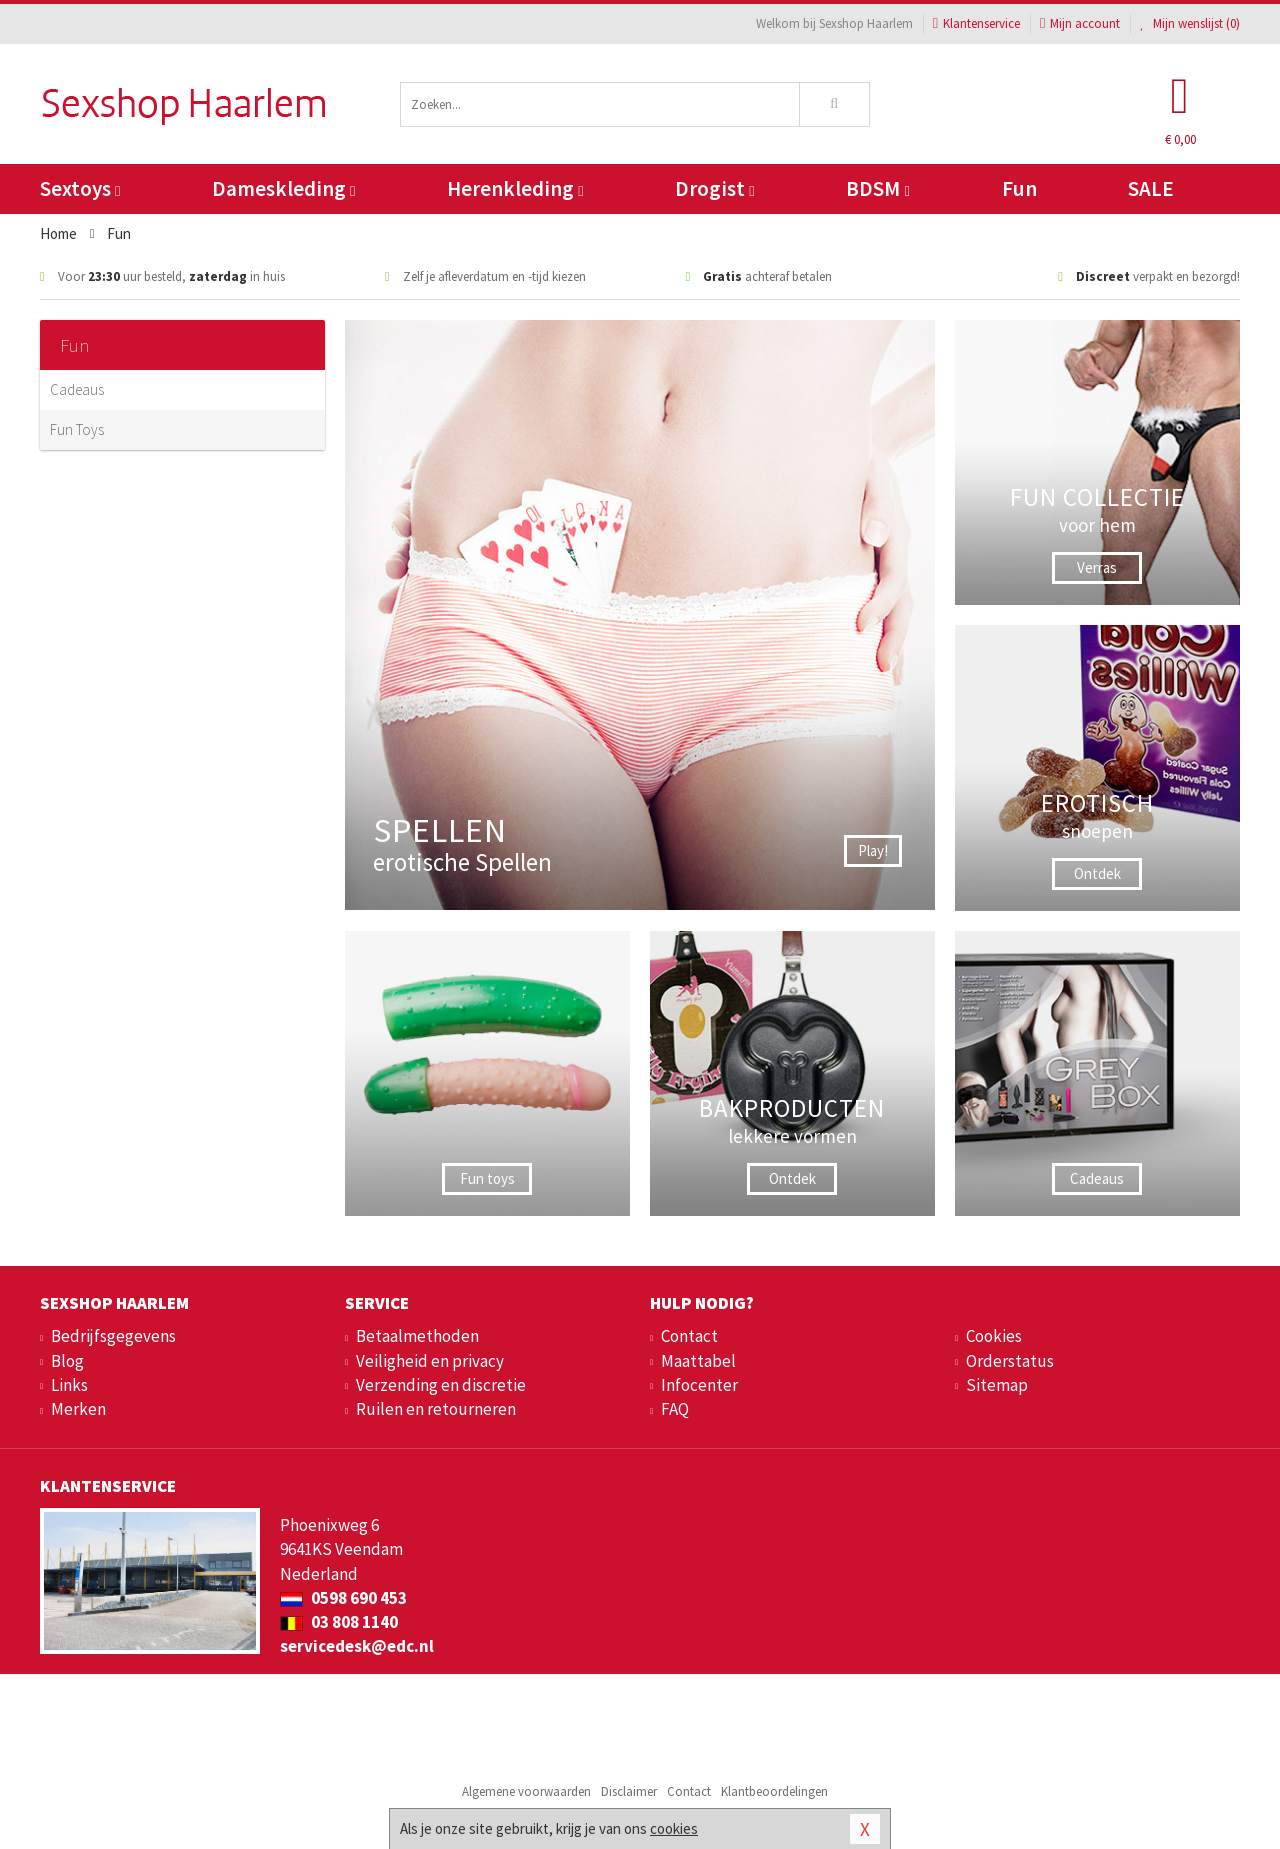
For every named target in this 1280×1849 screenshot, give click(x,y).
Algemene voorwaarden (526, 1791)
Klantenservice (976, 23)
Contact (689, 1336)
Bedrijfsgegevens (113, 1336)
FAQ (675, 1409)
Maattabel (698, 1361)
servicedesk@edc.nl (357, 1646)
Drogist (714, 188)
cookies (674, 1828)
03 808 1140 (339, 1622)
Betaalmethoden (417, 1336)
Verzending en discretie (441, 1385)
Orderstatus (1010, 1361)
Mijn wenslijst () (1190, 23)
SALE (1151, 188)
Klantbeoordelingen (774, 1791)
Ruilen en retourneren (436, 1409)
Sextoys (80, 188)
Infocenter (699, 1385)
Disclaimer (629, 1791)
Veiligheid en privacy (430, 1361)
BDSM (877, 188)
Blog (67, 1361)
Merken (78, 1409)
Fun (1019, 188)
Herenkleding (515, 188)
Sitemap (997, 1385)
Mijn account (1080, 23)
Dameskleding (283, 188)
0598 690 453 (343, 1598)
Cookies (994, 1336)
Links (69, 1385)
